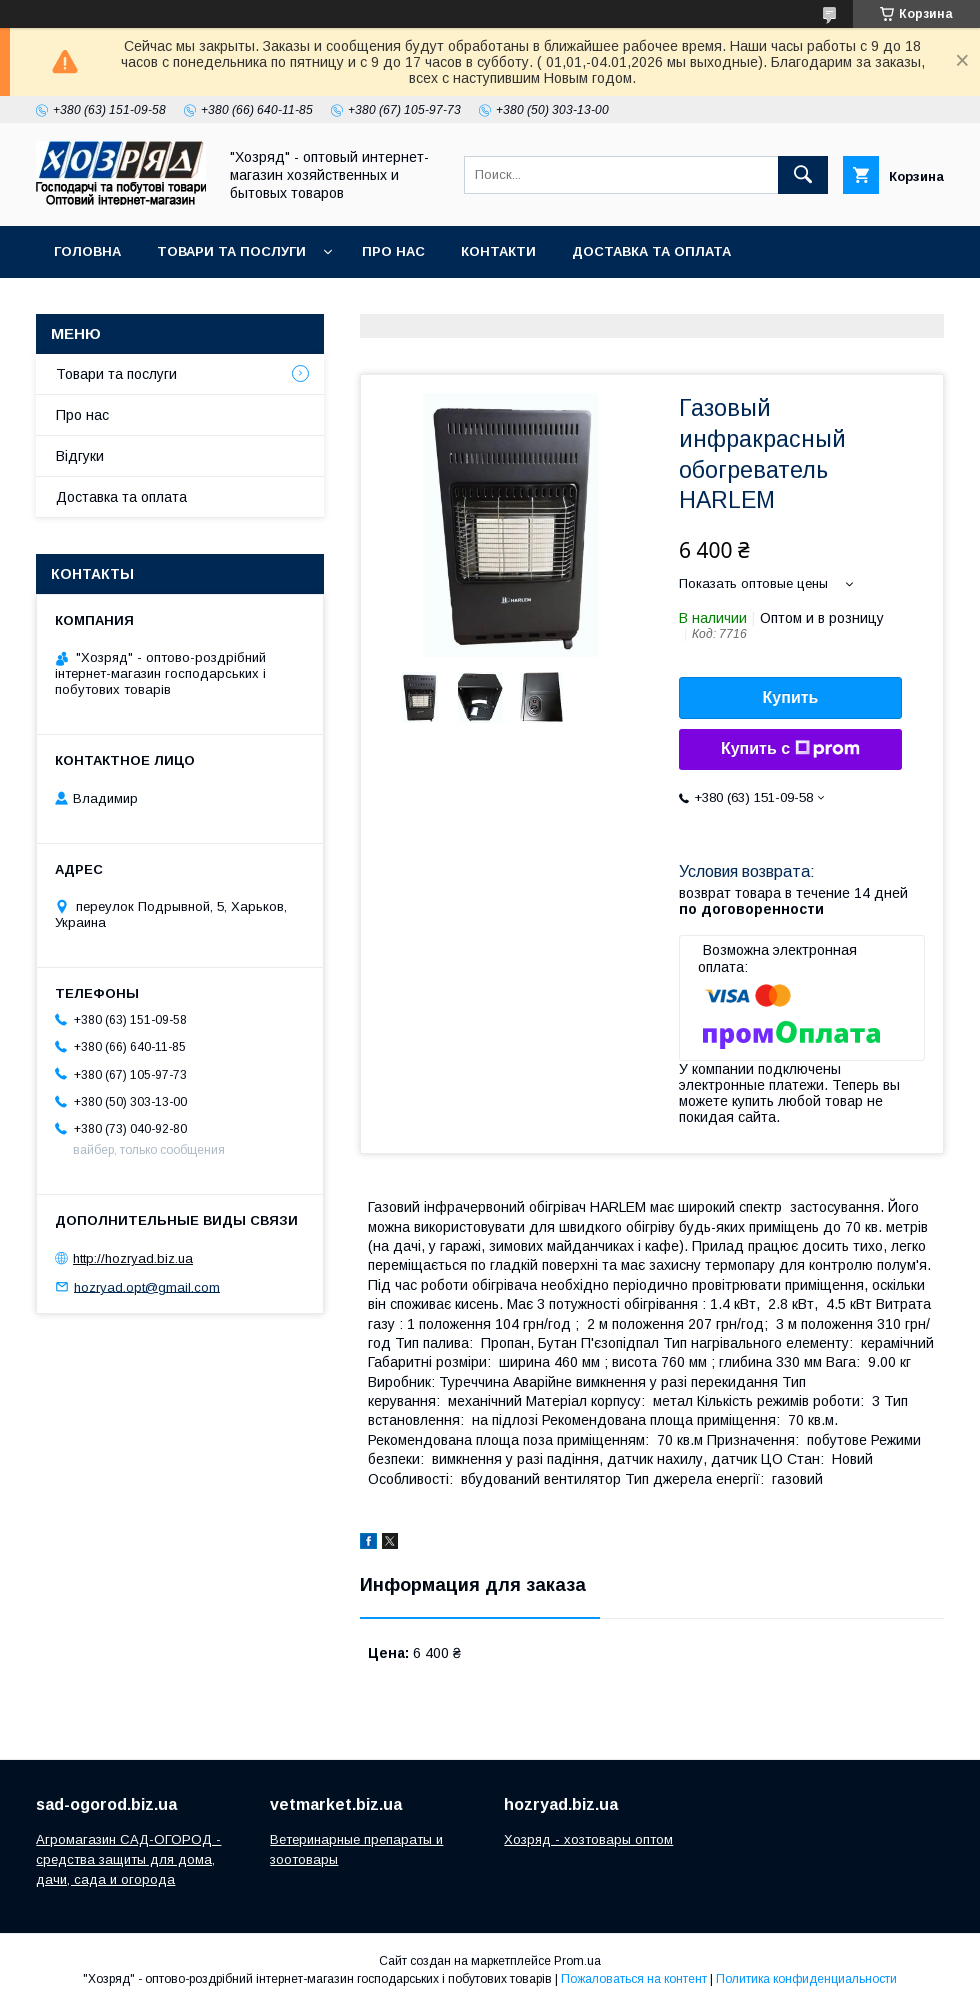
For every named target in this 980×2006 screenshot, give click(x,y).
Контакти (498, 251)
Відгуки (80, 456)
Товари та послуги (231, 251)
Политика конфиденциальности (806, 1979)
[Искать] (803, 175)
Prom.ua (577, 1961)
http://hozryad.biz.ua (133, 1258)
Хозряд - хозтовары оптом (588, 1839)
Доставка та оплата (651, 251)
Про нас (393, 251)
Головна (87, 251)
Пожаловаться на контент (634, 1979)
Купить (791, 697)
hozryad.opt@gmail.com (147, 1286)
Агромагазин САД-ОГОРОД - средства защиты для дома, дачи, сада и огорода (128, 1859)
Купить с (790, 749)
